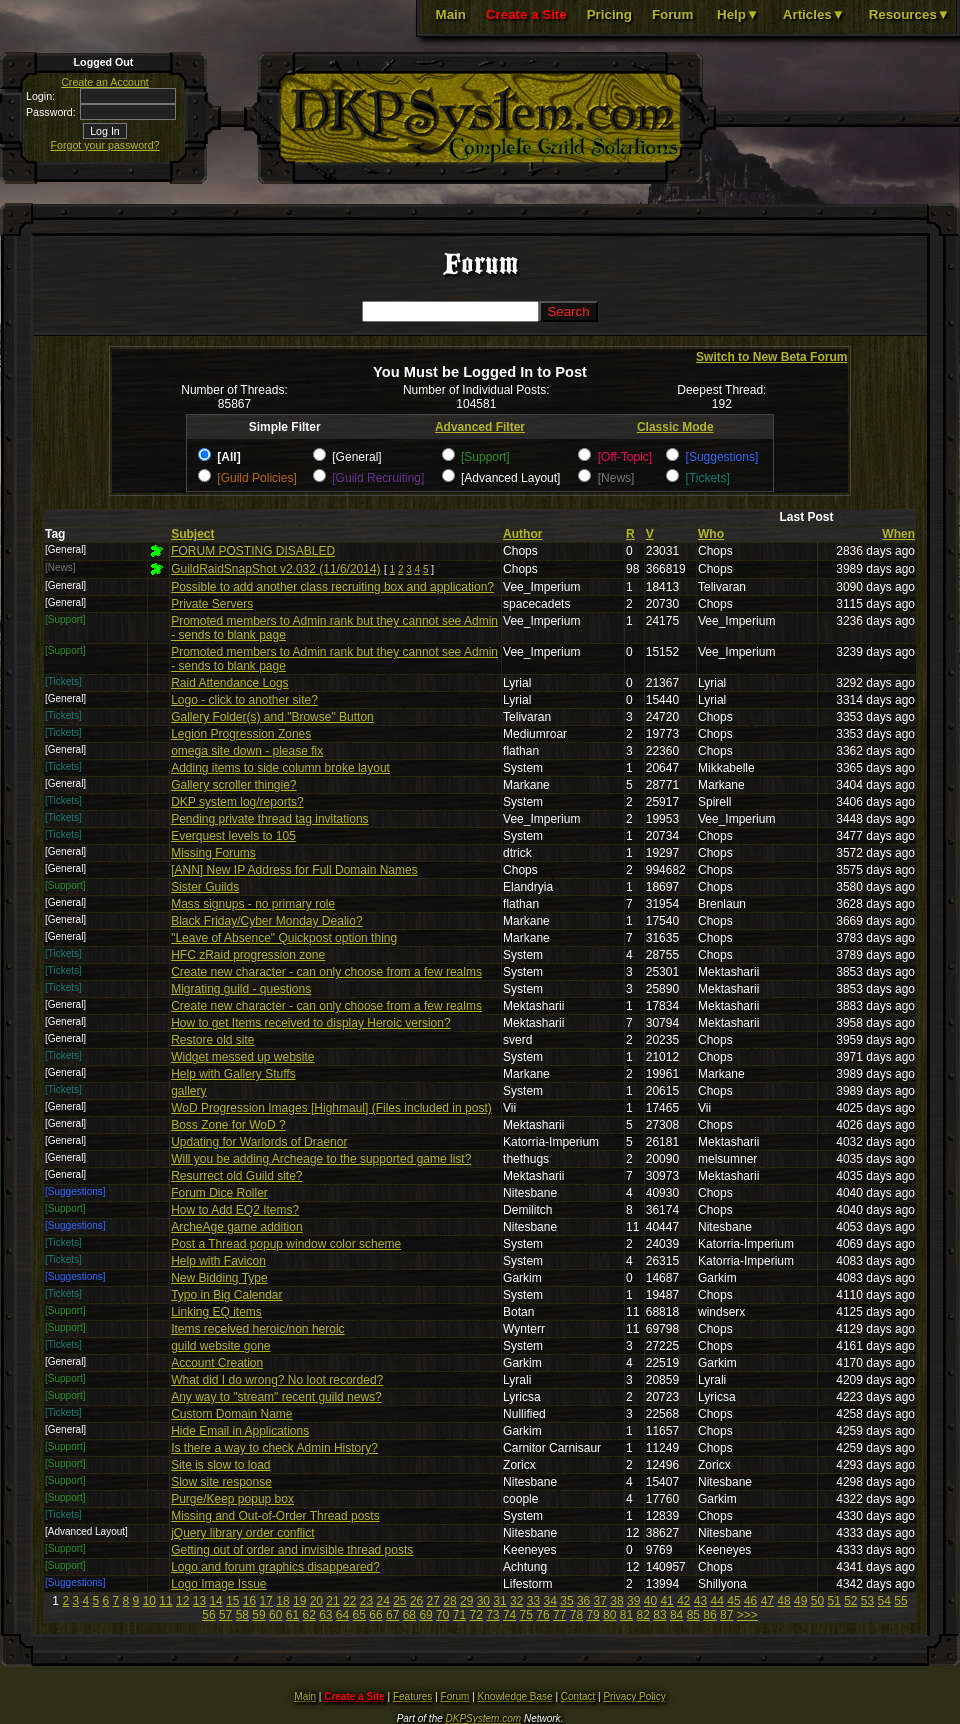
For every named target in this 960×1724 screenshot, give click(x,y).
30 (483, 1601)
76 (542, 1615)
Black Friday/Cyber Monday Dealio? (266, 921)
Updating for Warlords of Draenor (259, 1142)
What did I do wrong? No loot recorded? (277, 1380)
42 (683, 1601)
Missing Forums (213, 853)
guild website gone (220, 1346)
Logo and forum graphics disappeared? (275, 1567)
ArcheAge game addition (236, 1227)
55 (900, 1601)
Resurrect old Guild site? (236, 1176)
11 (165, 1601)
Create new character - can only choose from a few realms (326, 972)
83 (659, 1615)
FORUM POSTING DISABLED (253, 551)
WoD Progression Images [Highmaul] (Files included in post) (331, 1108)
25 (399, 1601)
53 (867, 1601)
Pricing (609, 14)
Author (522, 534)
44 (717, 1601)
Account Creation (217, 1363)
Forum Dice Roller (219, 1193)
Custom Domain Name (231, 1414)
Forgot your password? (105, 145)
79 (592, 1615)
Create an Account (105, 82)
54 (884, 1601)
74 (509, 1615)
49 (800, 1601)
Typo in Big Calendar (226, 1295)
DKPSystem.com (484, 1718)
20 (316, 1601)
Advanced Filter (480, 427)
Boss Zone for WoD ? (228, 1125)
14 (215, 1601)
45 (733, 1601)
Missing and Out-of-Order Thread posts (275, 1516)
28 (449, 1601)
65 (359, 1615)
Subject (192, 534)
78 (576, 1615)
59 (258, 1615)
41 (666, 1601)
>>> (747, 1615)
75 (526, 1615)
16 (249, 1601)
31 (499, 1601)
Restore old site (212, 1040)
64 (342, 1615)
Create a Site (526, 14)
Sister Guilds (205, 887)
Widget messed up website (242, 1057)
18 (282, 1601)
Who (711, 534)
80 (609, 1615)
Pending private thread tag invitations (269, 819)
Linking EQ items (216, 1312)
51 (833, 1601)
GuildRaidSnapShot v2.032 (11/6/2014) (275, 569)
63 (325, 1615)
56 (208, 1615)
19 (299, 1601)
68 (409, 1615)
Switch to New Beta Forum (771, 357)
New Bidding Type (219, 1278)
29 (466, 1601)
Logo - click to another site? (244, 700)
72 (475, 1615)
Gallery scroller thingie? (233, 785)
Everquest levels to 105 (233, 836)
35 (566, 1601)
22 (349, 1601)
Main (451, 14)
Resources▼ (909, 14)
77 (559, 1615)
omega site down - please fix (247, 751)
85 (693, 1615)
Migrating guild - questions (241, 989)
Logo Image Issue (218, 1584)
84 (676, 1615)
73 (492, 1615)
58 (242, 1615)
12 (182, 1601)
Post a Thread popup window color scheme (286, 1244)
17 (266, 1601)
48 (783, 1601)
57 (225, 1615)
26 (416, 1601)
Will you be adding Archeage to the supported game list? (321, 1159)
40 (650, 1601)
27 (433, 1601)
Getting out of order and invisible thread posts (292, 1550)
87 (726, 1615)
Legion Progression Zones (241, 734)
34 (550, 1601)
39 (633, 1601)
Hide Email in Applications (240, 1431)
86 (709, 1615)
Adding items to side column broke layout (280, 768)
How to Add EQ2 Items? (235, 1210)
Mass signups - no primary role (253, 904)
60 (275, 1615)
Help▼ (738, 14)
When (898, 534)
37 (600, 1601)
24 (382, 1601)
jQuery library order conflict (242, 1533)
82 (643, 1615)
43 (700, 1601)
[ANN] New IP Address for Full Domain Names (294, 870)
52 (850, 1601)
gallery (188, 1091)
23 (366, 1601)
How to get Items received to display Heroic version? (310, 1023)
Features (412, 1696)
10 (149, 1601)
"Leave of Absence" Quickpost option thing (284, 938)
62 (308, 1615)
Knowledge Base (515, 1696)
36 (583, 1601)
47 (767, 1601)
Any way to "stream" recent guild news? (276, 1397)
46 (750, 1601)
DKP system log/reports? (237, 802)
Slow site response (221, 1482)
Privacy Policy (634, 1696)
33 (533, 1601)
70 (442, 1615)
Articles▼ (814, 14)
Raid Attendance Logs (229, 683)
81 (626, 1615)
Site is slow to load (220, 1465)
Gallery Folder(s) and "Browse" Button (272, 717)
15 (232, 1601)
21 (332, 1601)
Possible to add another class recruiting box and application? (332, 587)
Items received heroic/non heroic (257, 1329)
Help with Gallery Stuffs (233, 1074)
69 (425, 1615)
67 (392, 1615)
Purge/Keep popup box (232, 1499)
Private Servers (212, 604)
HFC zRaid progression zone (248, 955)
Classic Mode (675, 427)
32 (516, 1601)
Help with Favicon (218, 1261)
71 (459, 1615)
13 (199, 1601)
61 (292, 1615)
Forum (672, 14)
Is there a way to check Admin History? (274, 1448)
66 (375, 1615)
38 (616, 1601)
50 (817, 1601)
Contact (578, 1696)
